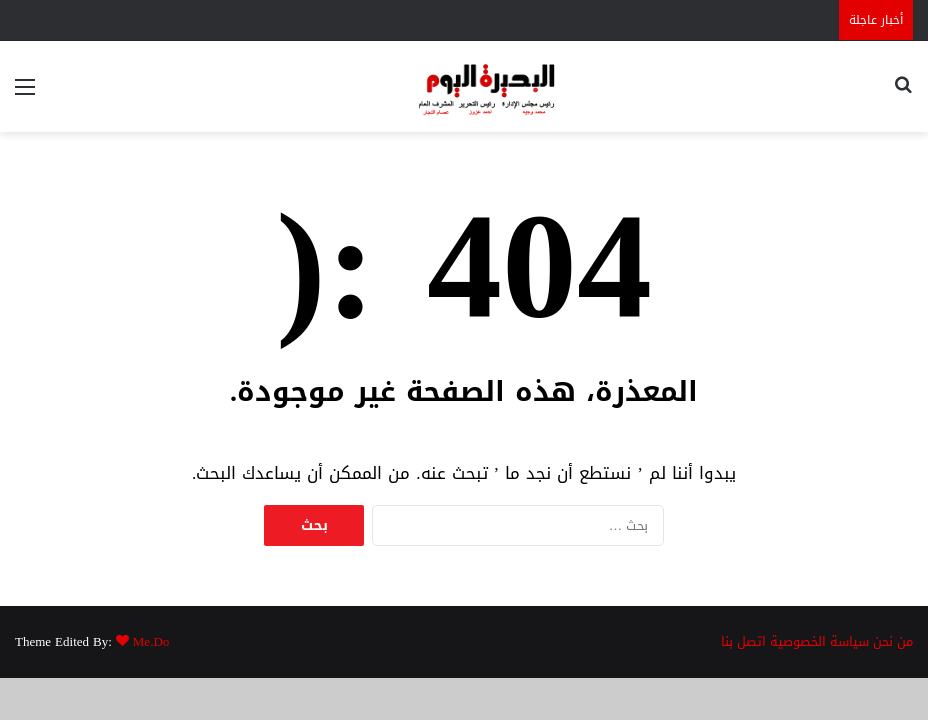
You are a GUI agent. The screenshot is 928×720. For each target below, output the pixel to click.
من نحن (893, 641)
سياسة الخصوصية (819, 641)
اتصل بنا (743, 641)
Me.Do (151, 641)
